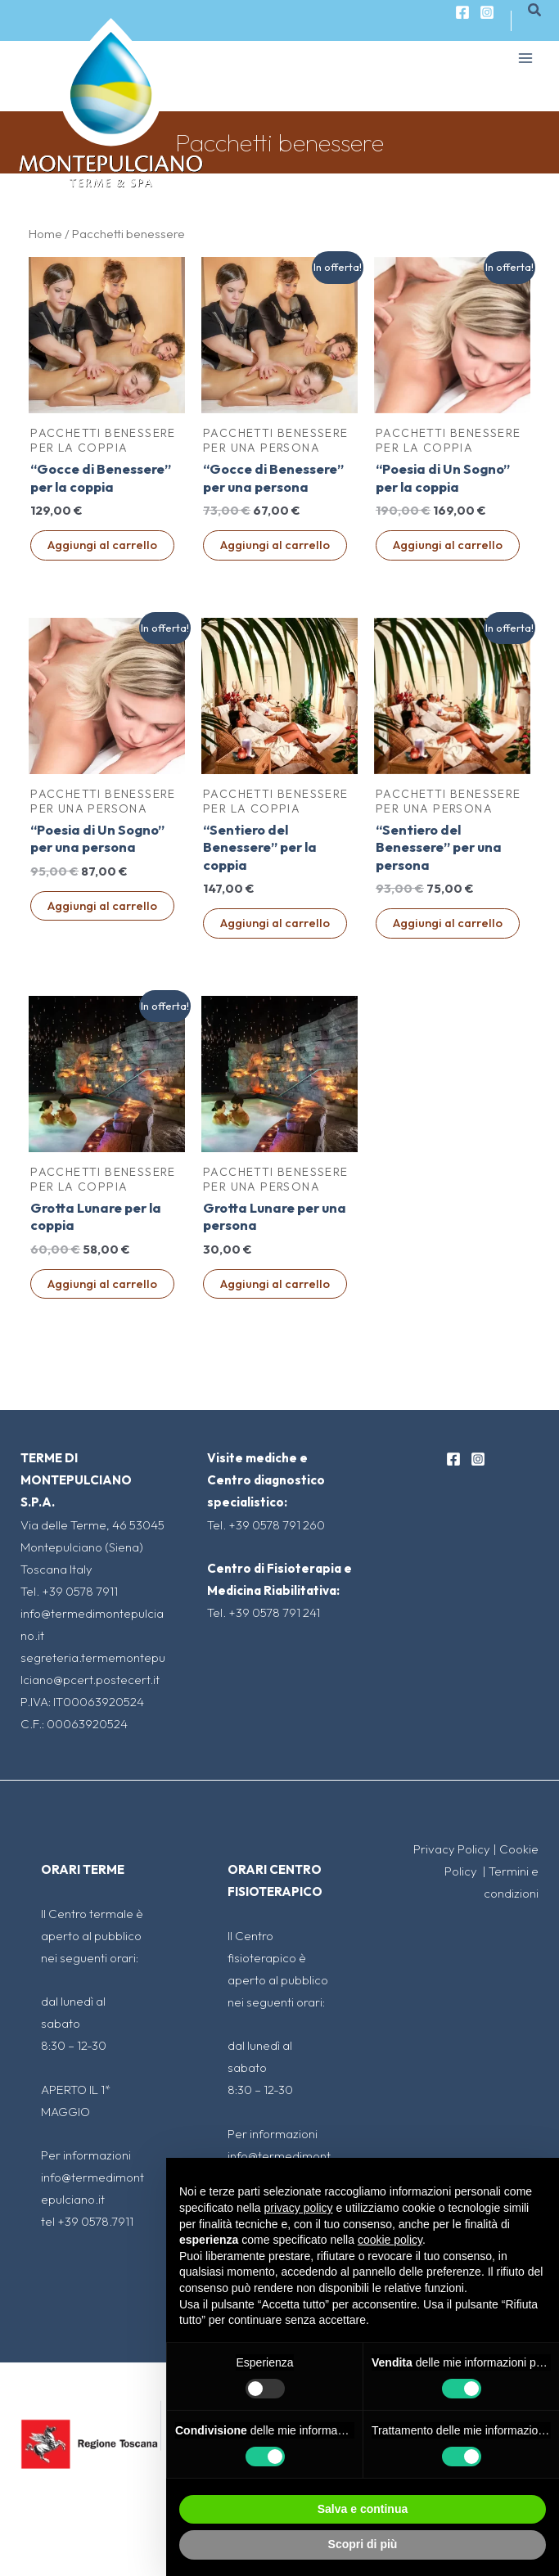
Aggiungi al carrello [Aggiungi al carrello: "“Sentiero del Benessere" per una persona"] (448, 922)
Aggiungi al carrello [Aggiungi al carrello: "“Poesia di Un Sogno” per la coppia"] (448, 544)
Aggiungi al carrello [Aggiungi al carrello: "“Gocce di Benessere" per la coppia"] (102, 544)
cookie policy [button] (390, 2239)
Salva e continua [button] (363, 2508)
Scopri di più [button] (363, 2544)
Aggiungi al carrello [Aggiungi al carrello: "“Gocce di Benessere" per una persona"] (275, 544)
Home (45, 233)
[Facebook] (462, 12)
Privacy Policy (451, 1849)
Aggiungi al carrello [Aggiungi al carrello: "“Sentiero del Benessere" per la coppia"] (275, 922)
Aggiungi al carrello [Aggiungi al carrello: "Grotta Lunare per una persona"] (275, 1283)
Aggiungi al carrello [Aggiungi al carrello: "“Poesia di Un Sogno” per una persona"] (102, 905)
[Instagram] (487, 12)
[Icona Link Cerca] (535, 10)
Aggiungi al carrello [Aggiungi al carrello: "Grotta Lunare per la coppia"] (102, 1283)
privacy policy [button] (298, 2207)
